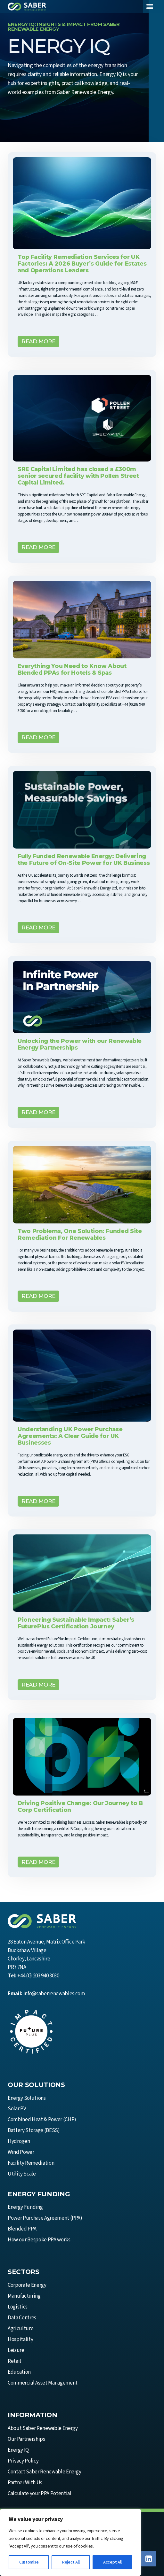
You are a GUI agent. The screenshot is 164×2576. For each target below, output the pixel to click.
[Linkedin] (148, 2558)
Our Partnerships (26, 2439)
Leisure (16, 2350)
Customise (28, 2562)
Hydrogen (19, 2141)
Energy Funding (25, 2207)
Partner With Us (25, 2483)
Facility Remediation (31, 2163)
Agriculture (20, 2328)
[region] (70, 2542)
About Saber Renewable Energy (43, 2428)
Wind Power (21, 2152)
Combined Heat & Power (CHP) (42, 2119)
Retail (14, 2361)
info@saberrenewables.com (54, 1994)
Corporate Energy (27, 2285)
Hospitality (20, 2339)
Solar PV (17, 2109)
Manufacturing (24, 2296)
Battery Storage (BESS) (34, 2130)
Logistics (18, 2307)
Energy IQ (18, 2450)
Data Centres (22, 2318)
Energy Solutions (27, 2098)
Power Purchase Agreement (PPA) (45, 2218)
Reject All (70, 2562)
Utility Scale (22, 2174)
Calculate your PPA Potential (39, 2493)
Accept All (112, 2562)
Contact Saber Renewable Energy (44, 2472)
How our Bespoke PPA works (39, 2240)
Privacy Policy (23, 2461)
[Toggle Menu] (149, 6)
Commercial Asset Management (43, 2383)
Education (19, 2372)
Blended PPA (22, 2229)
